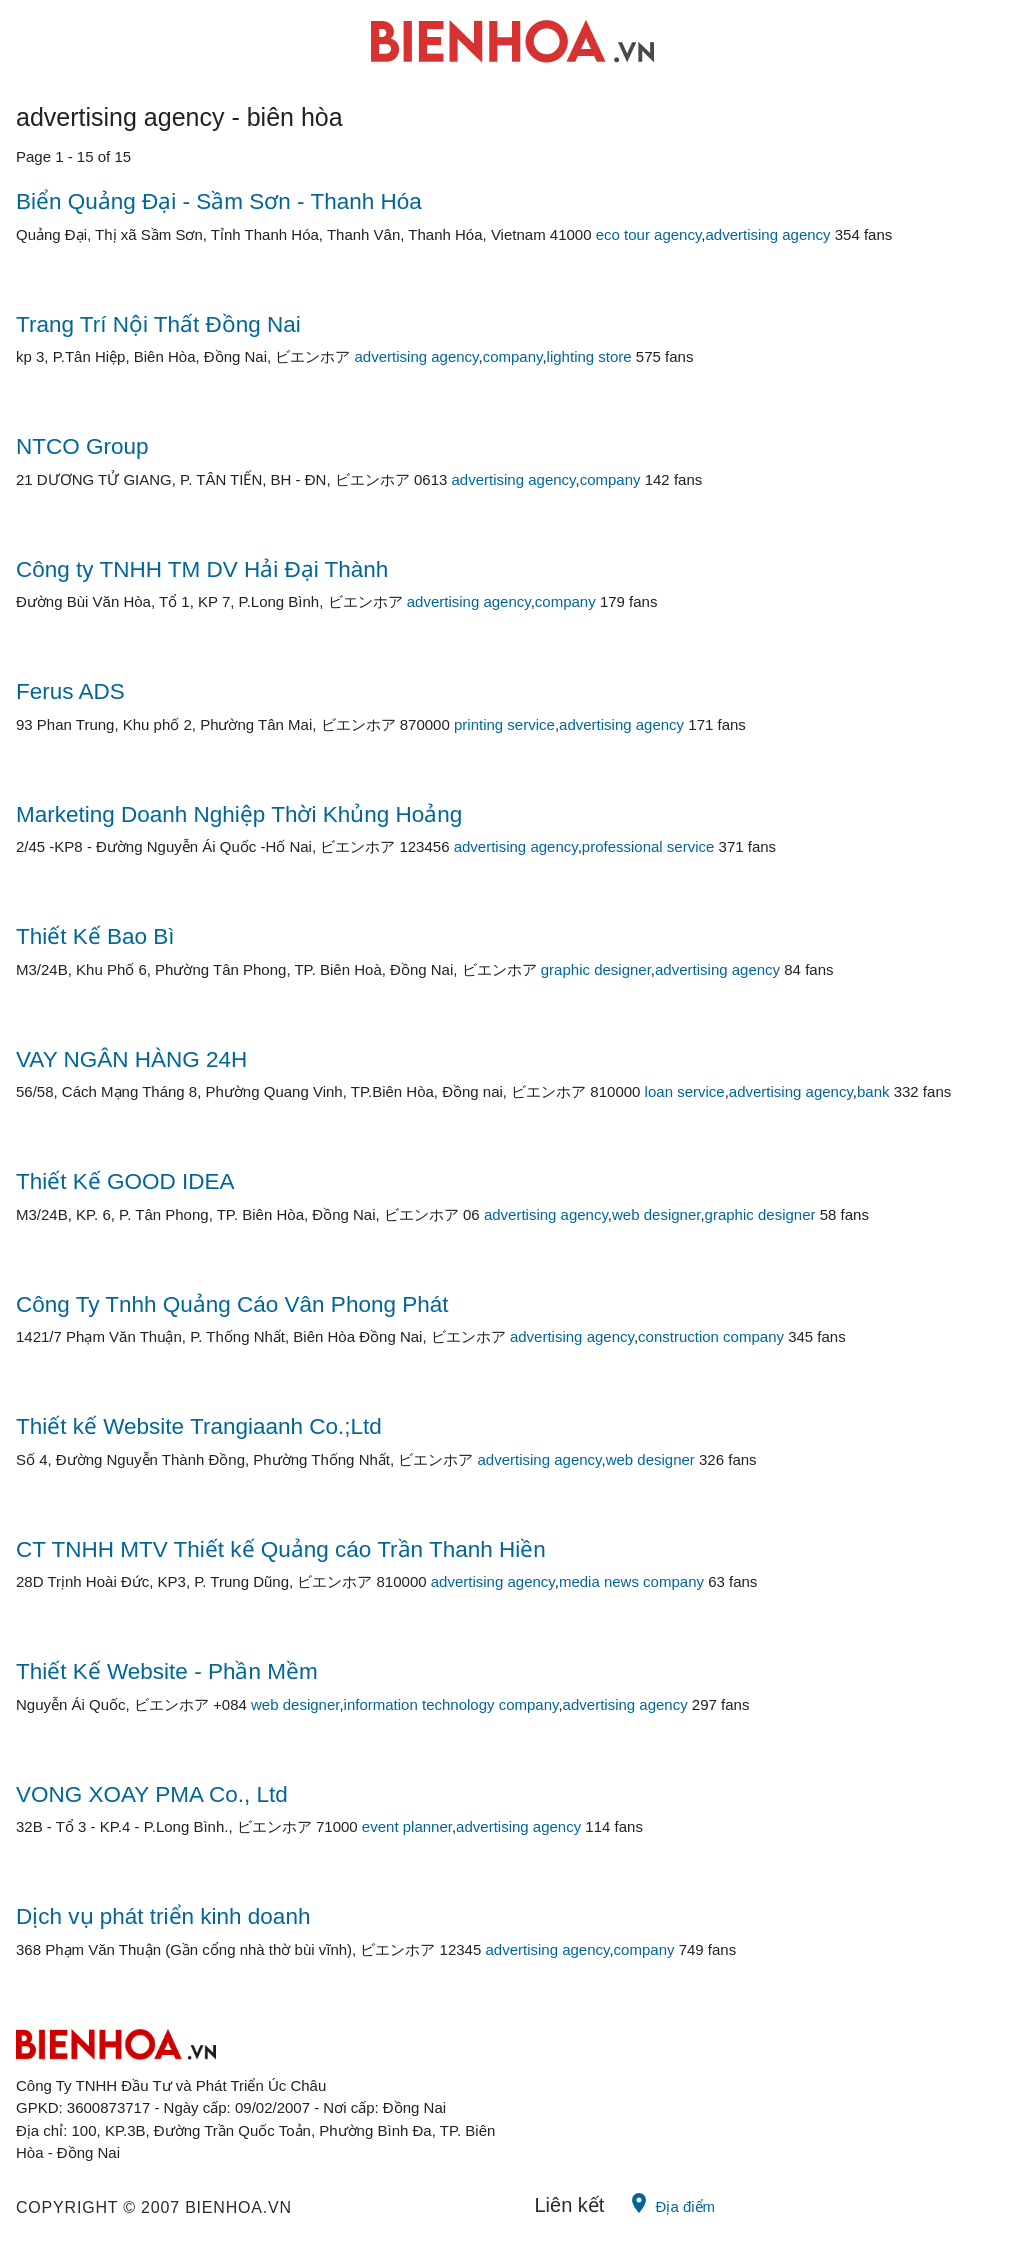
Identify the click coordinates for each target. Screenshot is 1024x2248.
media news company (631, 1581)
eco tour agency (649, 234)
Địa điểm (671, 2203)
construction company (711, 1336)
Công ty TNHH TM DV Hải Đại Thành (202, 569)
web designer (656, 1214)
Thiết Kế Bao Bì (95, 936)
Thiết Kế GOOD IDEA (125, 1181)
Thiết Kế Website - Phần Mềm (167, 1671)
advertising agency (767, 234)
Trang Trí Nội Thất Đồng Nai (158, 324)
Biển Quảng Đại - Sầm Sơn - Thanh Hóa (219, 201)
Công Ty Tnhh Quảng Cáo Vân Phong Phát (232, 1304)
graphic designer (596, 969)
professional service (648, 846)
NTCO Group (82, 446)
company (513, 356)
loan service (685, 1091)
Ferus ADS (70, 691)
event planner (407, 1826)
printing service (504, 724)
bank (873, 1091)
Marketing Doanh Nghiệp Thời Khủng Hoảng (239, 814)
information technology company (451, 1704)
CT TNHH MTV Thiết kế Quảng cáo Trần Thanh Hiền (281, 1549)
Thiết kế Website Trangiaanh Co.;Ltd (199, 1426)
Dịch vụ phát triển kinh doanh (163, 1916)
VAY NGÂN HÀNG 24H (131, 1059)
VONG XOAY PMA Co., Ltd (152, 1794)
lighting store (589, 356)
